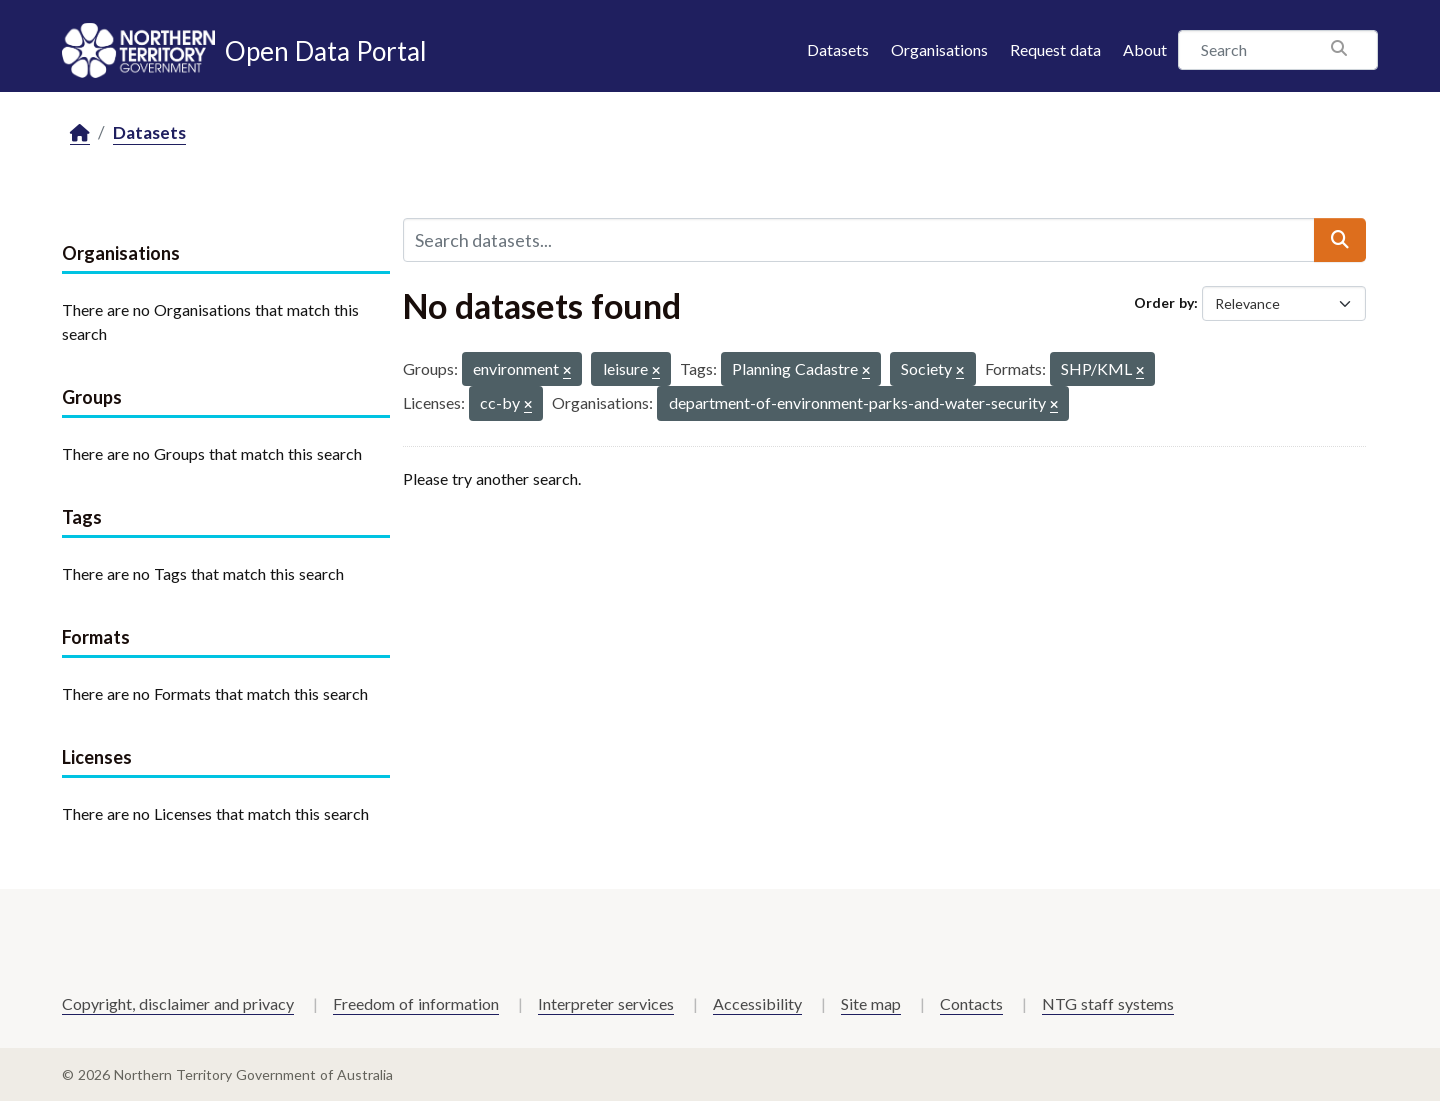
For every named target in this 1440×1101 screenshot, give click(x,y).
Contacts (971, 1003)
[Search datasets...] (859, 240)
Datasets (838, 49)
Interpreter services (606, 1003)
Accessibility (757, 1003)
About (1145, 49)
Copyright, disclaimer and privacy (178, 1003)
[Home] (80, 133)
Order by (1164, 302)
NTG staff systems (1108, 1003)
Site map (871, 1003)
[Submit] (1340, 240)
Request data (1055, 49)
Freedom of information (416, 1003)
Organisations (939, 49)
